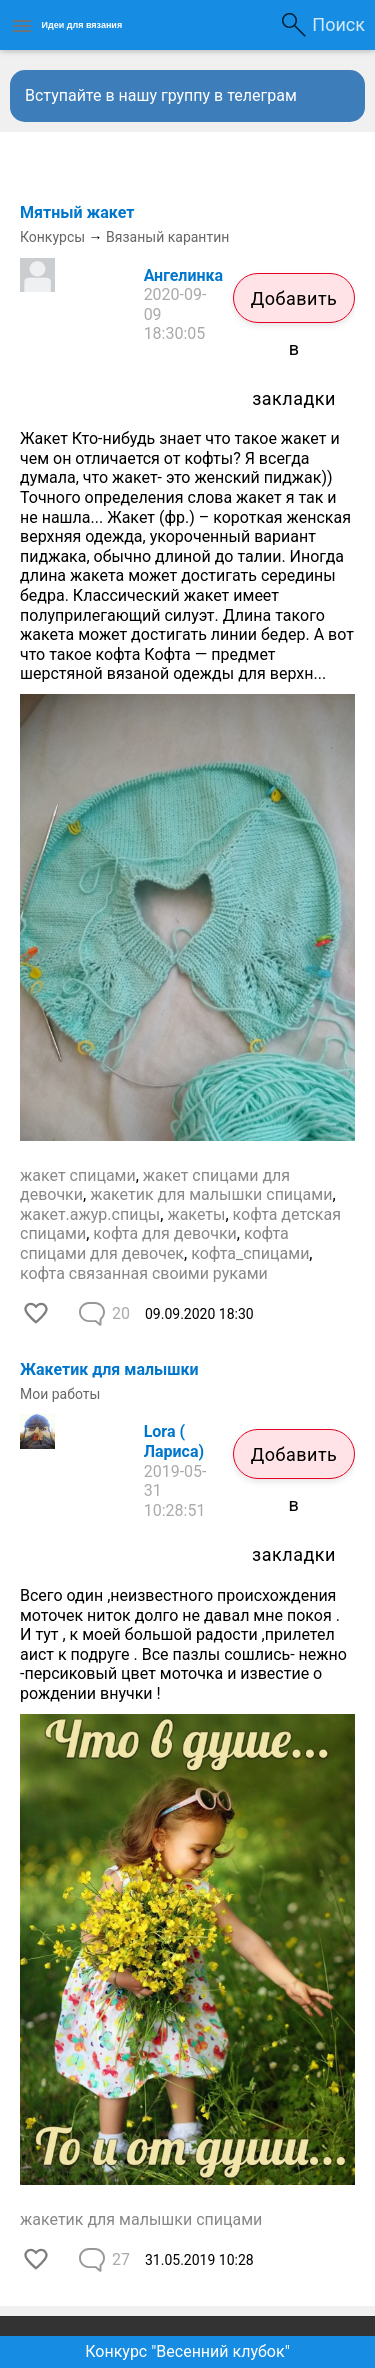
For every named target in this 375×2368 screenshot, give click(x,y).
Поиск (338, 24)
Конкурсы (52, 237)
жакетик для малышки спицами (211, 1194)
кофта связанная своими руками (144, 1273)
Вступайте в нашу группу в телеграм (161, 95)
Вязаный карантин (167, 237)
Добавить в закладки (294, 305)
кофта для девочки (165, 1233)
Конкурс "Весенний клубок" (187, 2351)
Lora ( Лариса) (174, 1441)
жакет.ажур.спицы (90, 1214)
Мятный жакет (77, 212)
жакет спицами (78, 1175)
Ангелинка (184, 275)
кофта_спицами (250, 1253)
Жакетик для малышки (109, 1369)
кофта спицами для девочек (154, 1243)
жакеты (196, 1214)
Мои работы (60, 1394)
